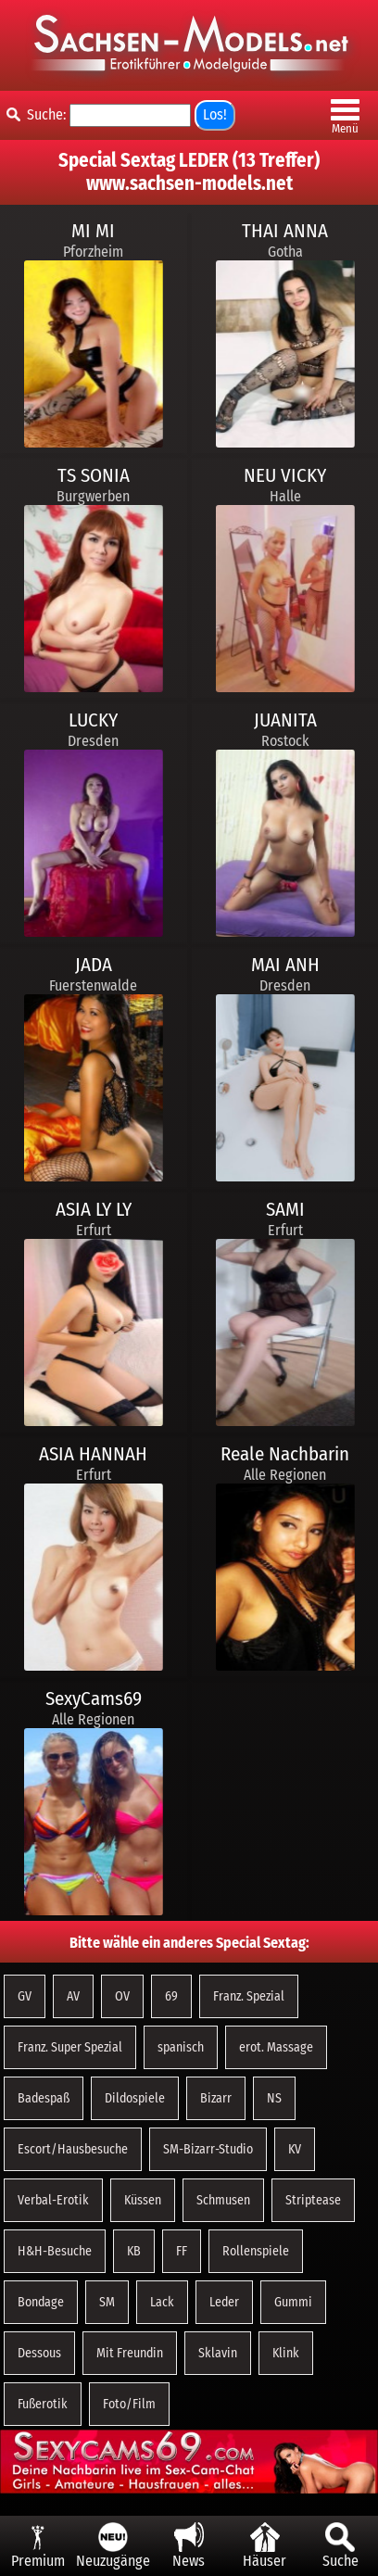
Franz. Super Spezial (70, 2047)
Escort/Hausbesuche (73, 2149)
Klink (285, 2353)
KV (294, 2149)
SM (107, 2302)
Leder (224, 2302)
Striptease (313, 2200)
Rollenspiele (255, 2251)
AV (73, 1996)
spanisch (181, 2047)
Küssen (142, 2200)
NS (274, 2098)
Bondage (41, 2302)
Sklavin (217, 2353)
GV (25, 1996)
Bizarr (216, 2098)
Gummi (293, 2302)
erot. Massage (276, 2047)
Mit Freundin (129, 2353)
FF (181, 2251)
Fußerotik (43, 2404)
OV (122, 1996)
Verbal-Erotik (53, 2200)
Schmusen (223, 2200)
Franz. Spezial (248, 1996)
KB (134, 2251)
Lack (162, 2302)
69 (171, 1996)
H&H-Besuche (55, 2251)
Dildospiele (135, 2098)
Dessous (39, 2353)
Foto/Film (129, 2404)
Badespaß (43, 2098)
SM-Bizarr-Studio (208, 2149)
